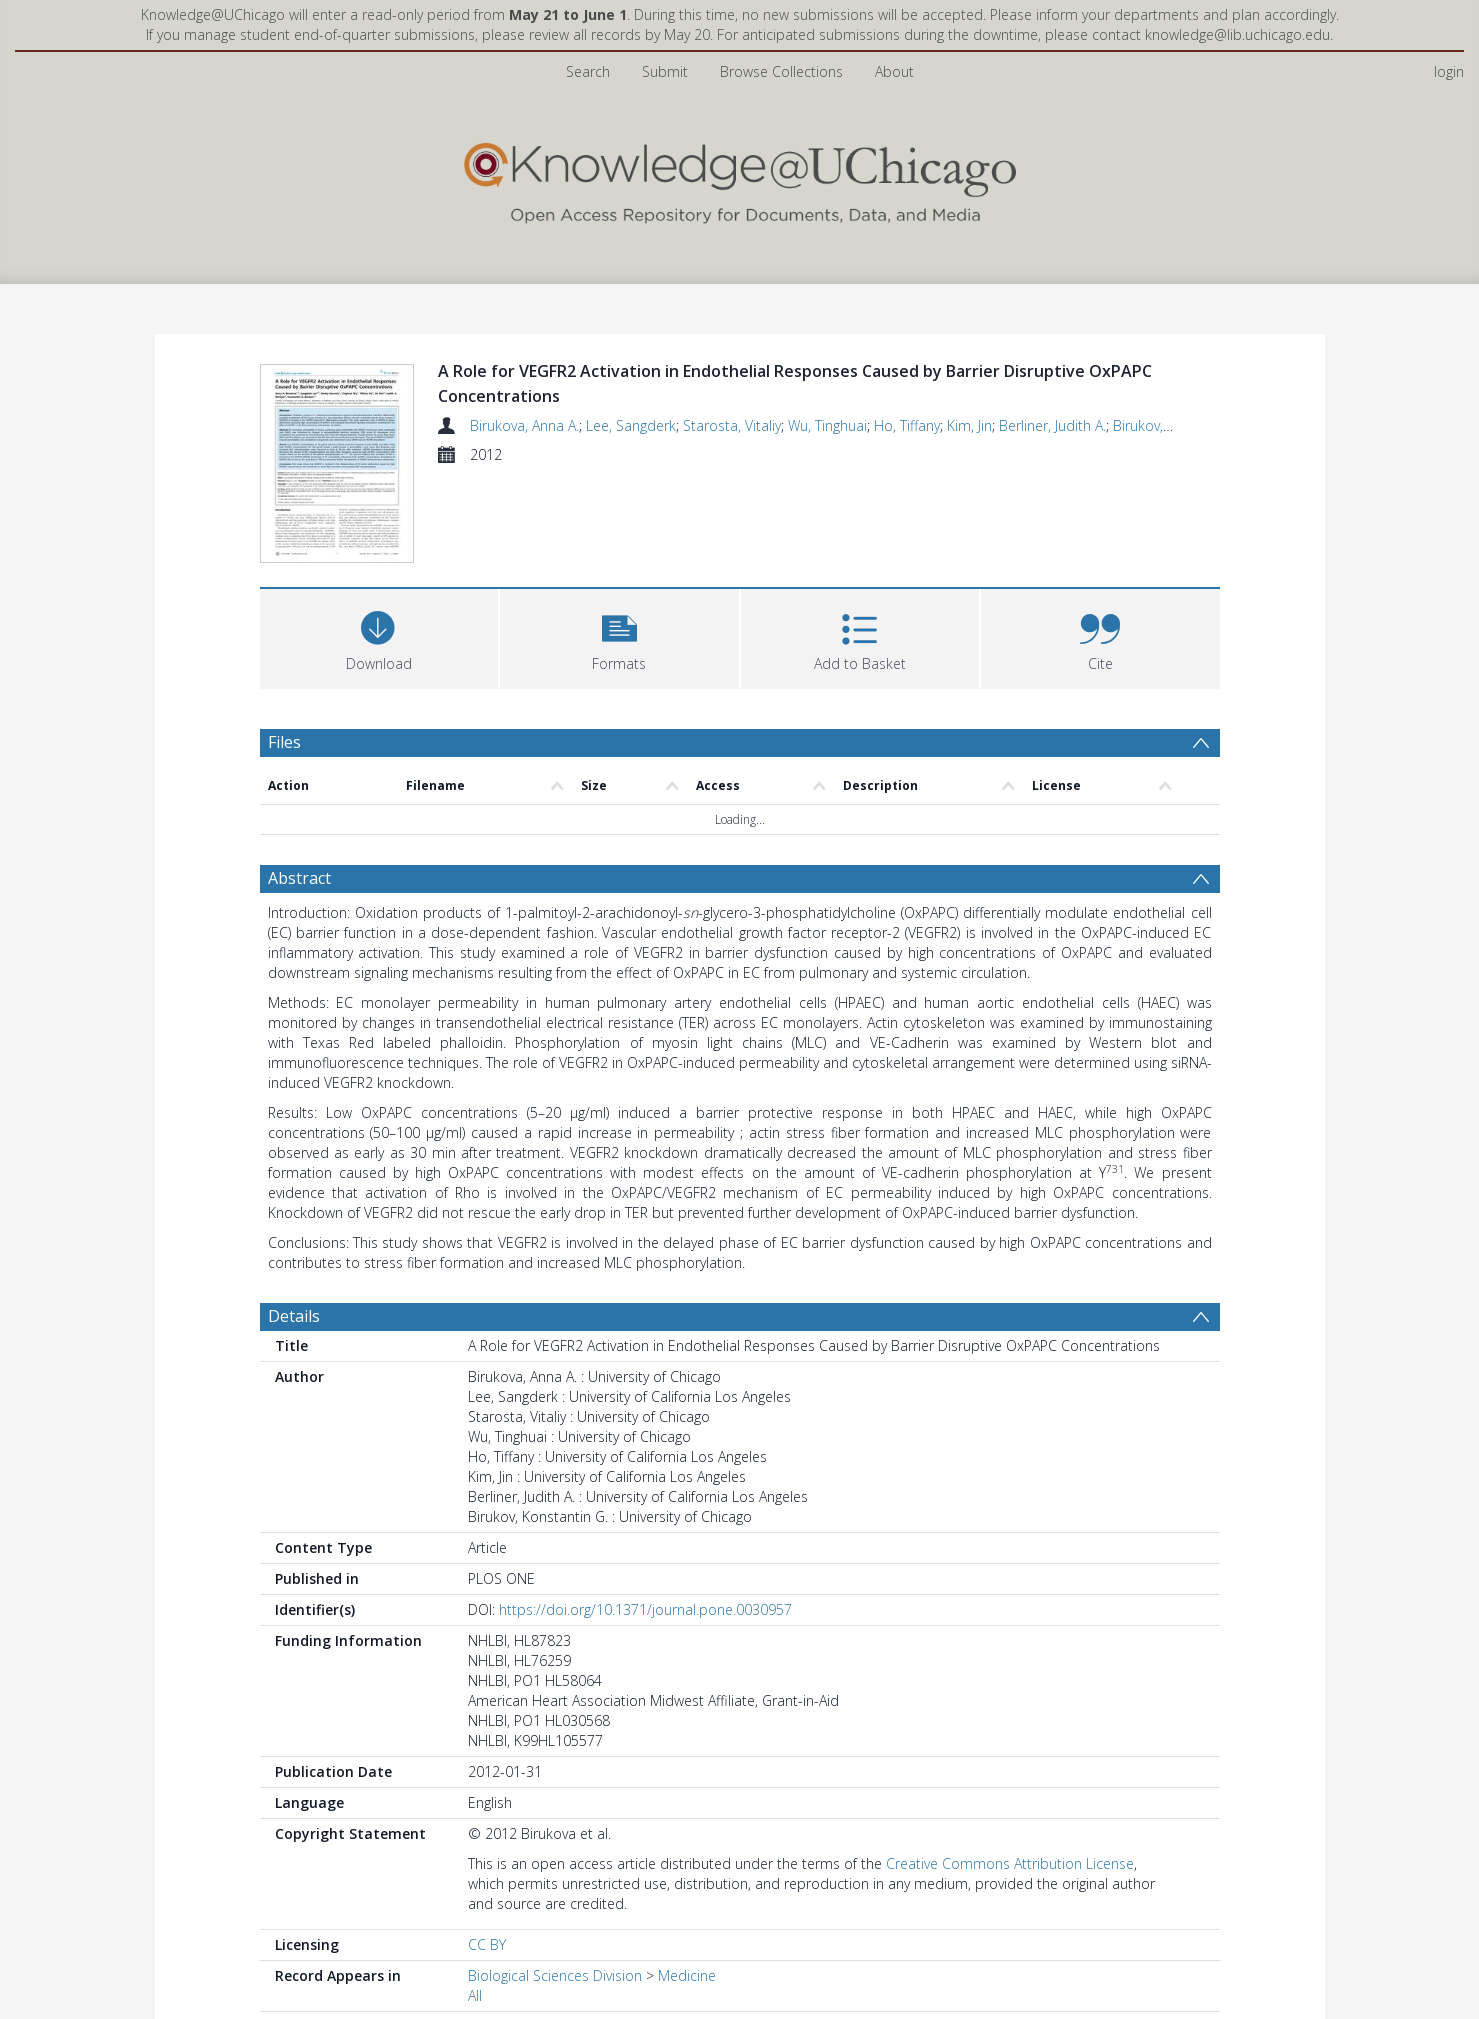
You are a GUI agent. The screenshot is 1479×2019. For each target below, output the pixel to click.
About (894, 71)
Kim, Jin (969, 425)
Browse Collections (781, 71)
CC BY (487, 1947)
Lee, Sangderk (631, 425)
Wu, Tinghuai (827, 425)
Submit (665, 71)
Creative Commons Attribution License (1010, 1866)
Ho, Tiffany (907, 425)
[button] (619, 639)
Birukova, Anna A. (524, 425)
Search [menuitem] (588, 71)
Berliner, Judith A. (1052, 425)
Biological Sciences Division (555, 1978)
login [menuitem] (1449, 71)
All (475, 1998)
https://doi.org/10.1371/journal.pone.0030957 (645, 1612)
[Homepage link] (740, 178)
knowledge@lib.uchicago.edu (1237, 34)
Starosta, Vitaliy (732, 425)
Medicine (687, 1978)
